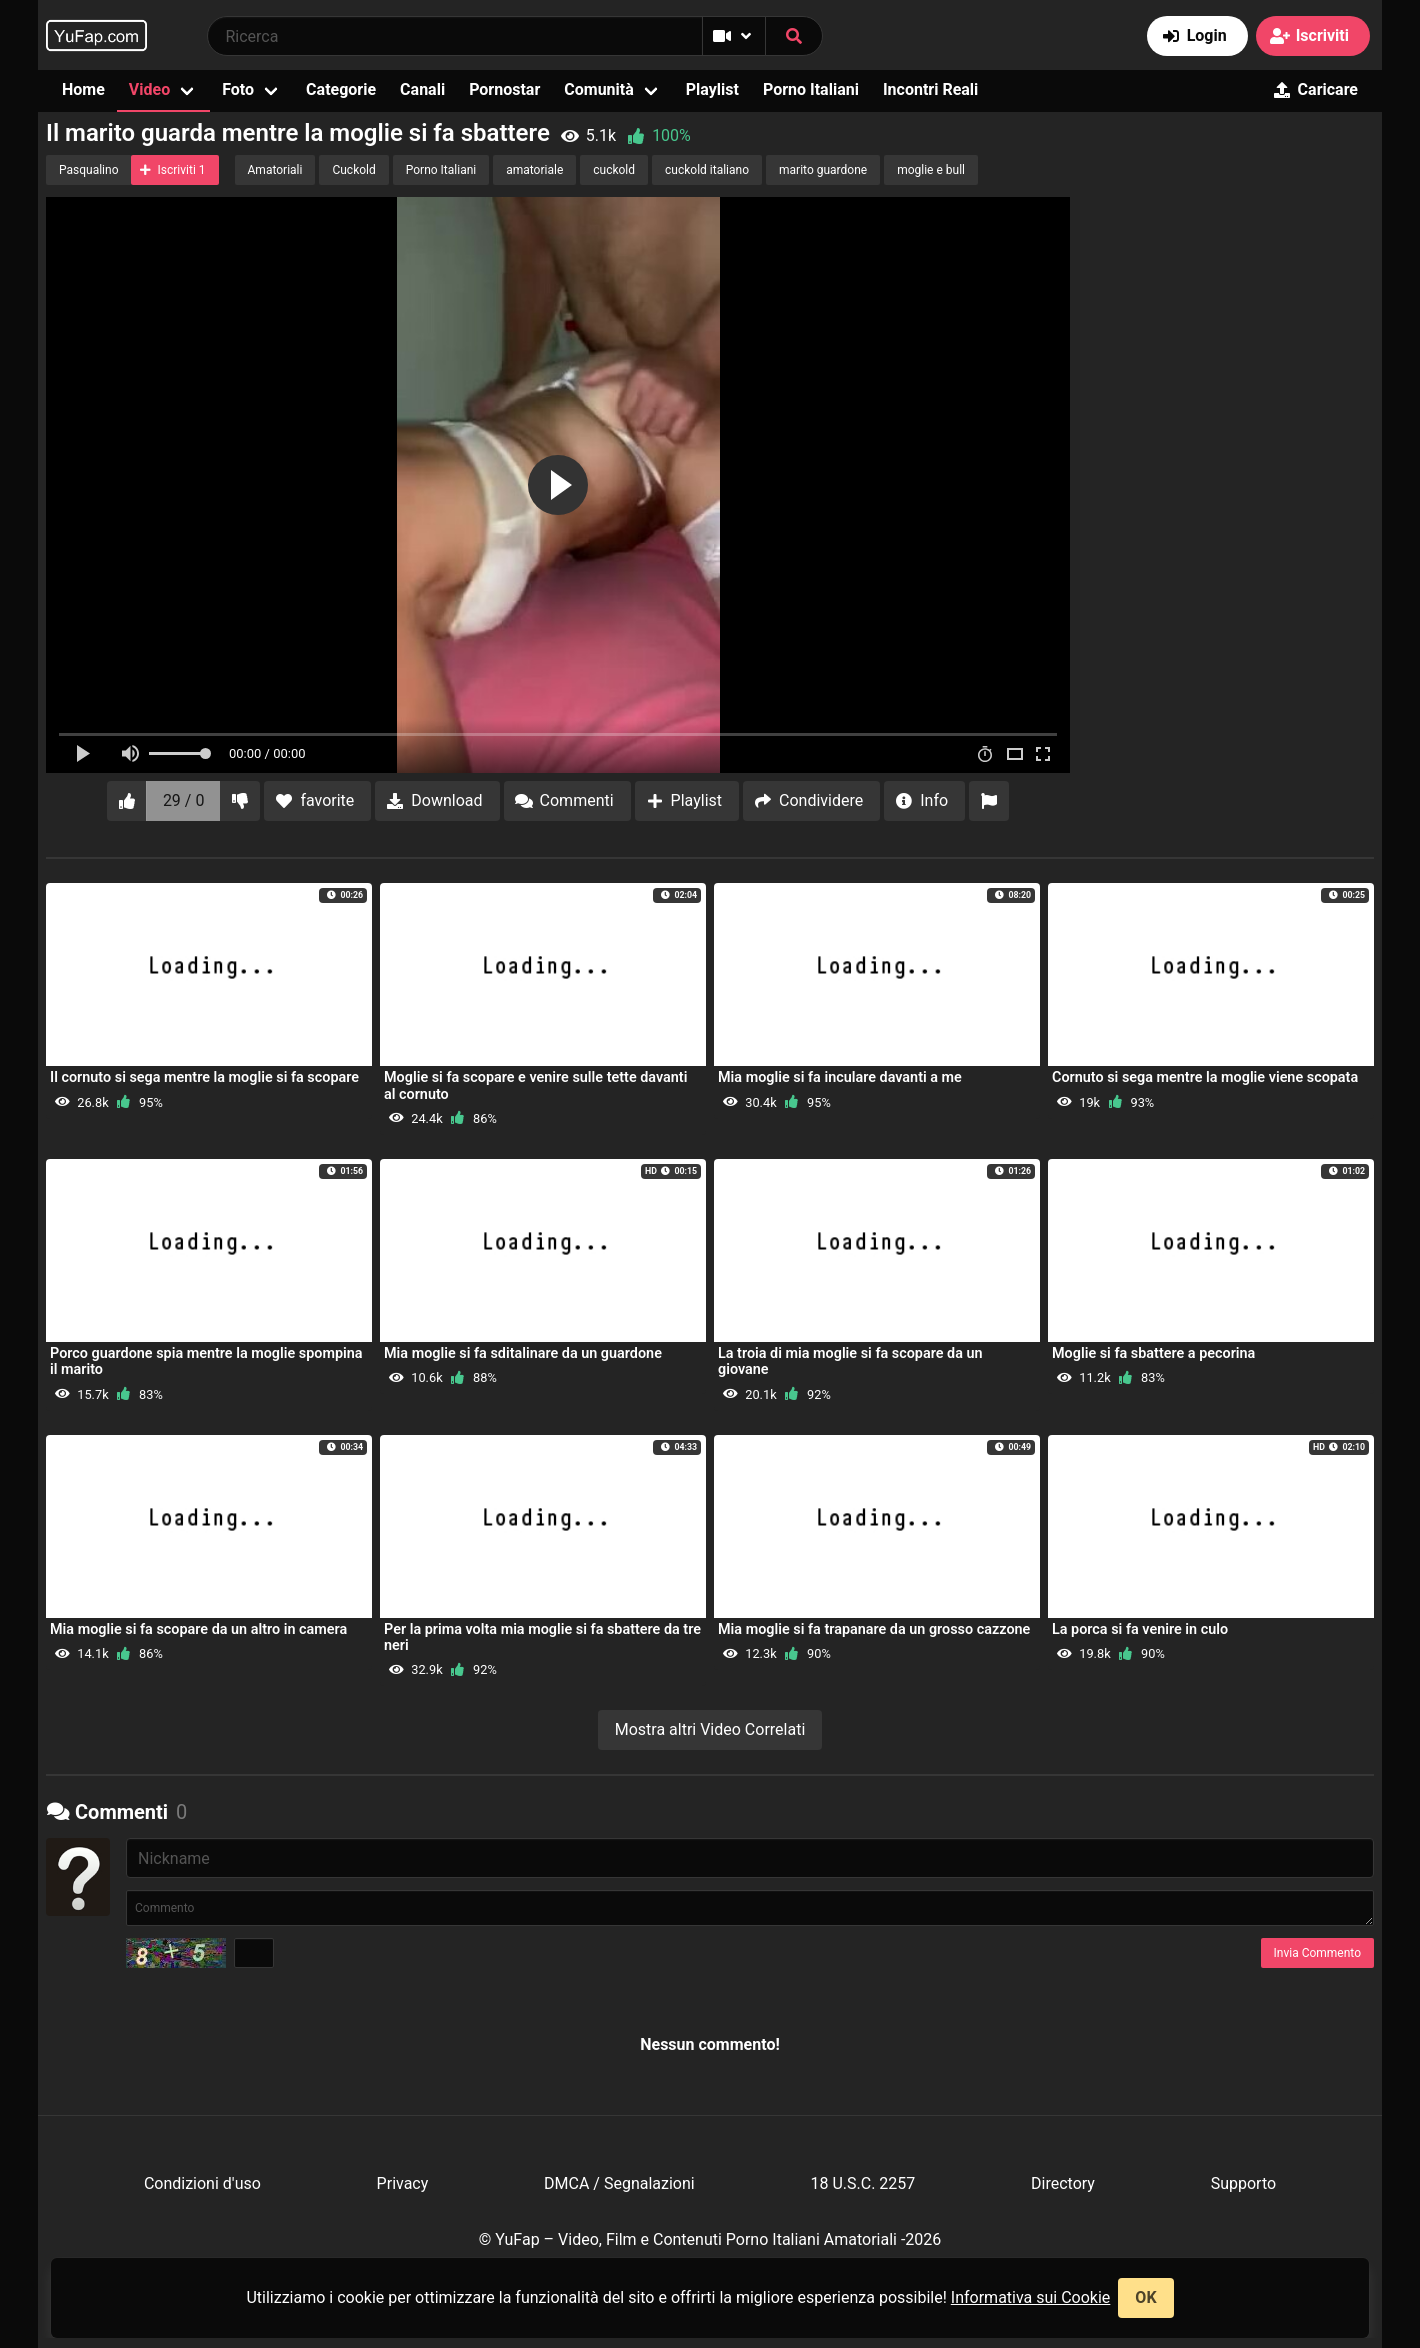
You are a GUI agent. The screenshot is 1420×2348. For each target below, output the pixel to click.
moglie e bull (931, 170)
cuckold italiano (707, 170)
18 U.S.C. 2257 (862, 2183)
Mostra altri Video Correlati (710, 1729)
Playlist (712, 89)
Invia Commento (1317, 1953)
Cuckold (353, 170)
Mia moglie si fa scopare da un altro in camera (198, 1629)
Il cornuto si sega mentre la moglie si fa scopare (204, 1077)
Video (149, 89)
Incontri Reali (930, 89)
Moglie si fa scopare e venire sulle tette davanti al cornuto (535, 1085)
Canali (422, 89)
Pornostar (504, 89)
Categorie (341, 89)
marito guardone (823, 170)
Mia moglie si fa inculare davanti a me (840, 1077)
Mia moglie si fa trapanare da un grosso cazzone (874, 1629)
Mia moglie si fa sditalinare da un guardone (523, 1353)
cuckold (614, 170)
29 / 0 (184, 800)
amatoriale (534, 170)
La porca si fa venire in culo (1140, 1629)
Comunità (599, 89)
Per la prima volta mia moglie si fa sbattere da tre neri (542, 1637)
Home (83, 89)
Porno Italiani (811, 89)
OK (1145, 2297)
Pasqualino (89, 170)
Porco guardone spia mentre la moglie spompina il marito (206, 1361)
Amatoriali (275, 170)
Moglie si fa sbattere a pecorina (1153, 1353)
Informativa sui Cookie (1031, 2297)
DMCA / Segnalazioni (619, 2183)
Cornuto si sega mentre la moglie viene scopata (1205, 1077)
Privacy (403, 2183)
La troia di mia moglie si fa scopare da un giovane (850, 1361)
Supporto (1243, 2183)
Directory (1063, 2183)
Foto (238, 89)
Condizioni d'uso (202, 2183)
